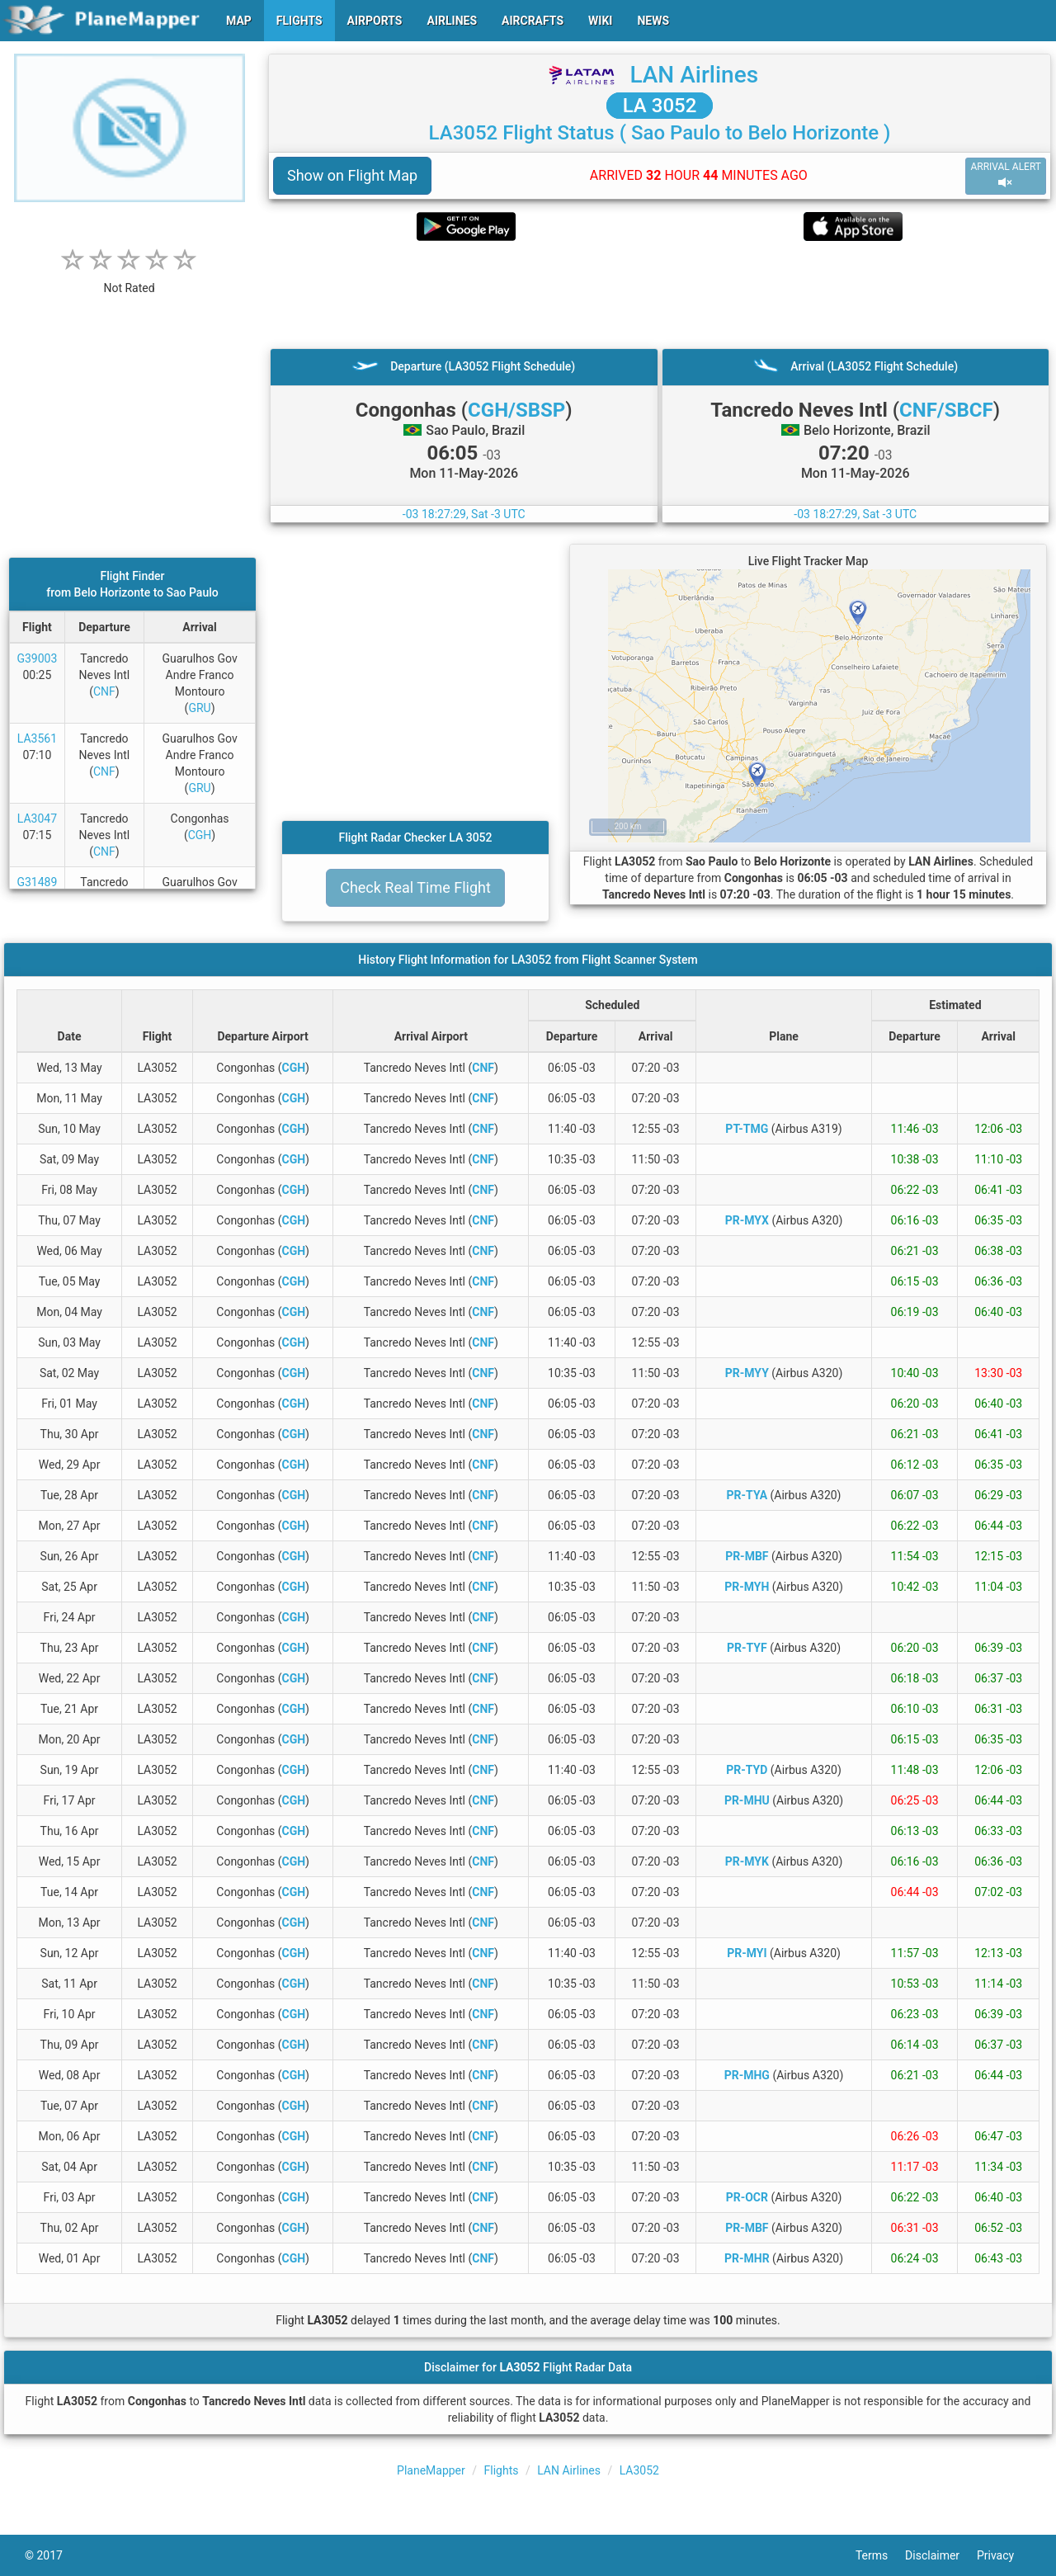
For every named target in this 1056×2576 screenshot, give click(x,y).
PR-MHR (747, 2258)
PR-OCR (747, 2197)
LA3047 (37, 818)
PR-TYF (747, 1647)
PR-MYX (747, 1220)
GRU (199, 708)
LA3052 (639, 2470)
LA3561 (37, 738)
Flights (501, 2470)
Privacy (1004, 2555)
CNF (104, 691)
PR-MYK (747, 1861)
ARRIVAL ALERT (1005, 175)
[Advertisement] (659, 294)
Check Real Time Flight (415, 887)
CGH (200, 835)
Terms (880, 2555)
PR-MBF (746, 1556)
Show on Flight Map (352, 175)
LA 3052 (660, 105)
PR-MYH (746, 1586)
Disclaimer (941, 2555)
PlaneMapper (431, 2470)
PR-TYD (746, 1769)
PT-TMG (746, 1128)
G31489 (36, 882)
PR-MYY (747, 1373)
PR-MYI (746, 1953)
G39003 (36, 658)
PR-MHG (747, 2075)
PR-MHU (747, 1800)
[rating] (129, 279)
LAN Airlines (693, 74)
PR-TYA (747, 1495)
